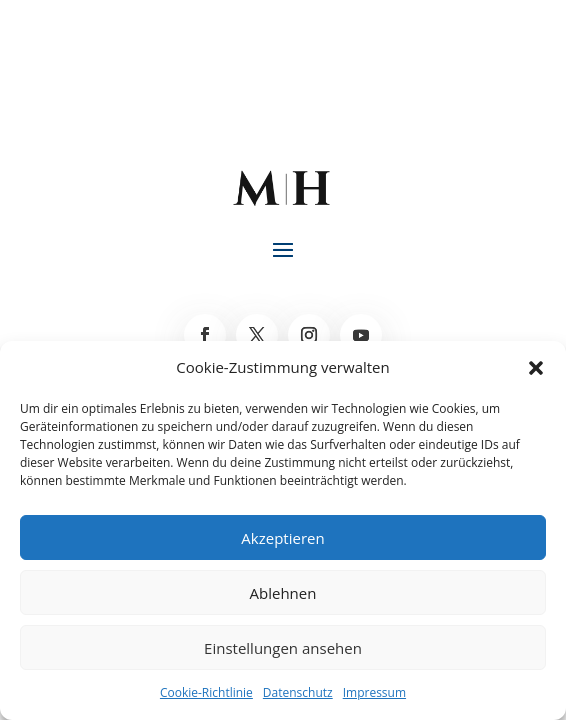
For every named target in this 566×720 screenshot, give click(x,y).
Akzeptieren (282, 538)
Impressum (374, 692)
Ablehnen (283, 593)
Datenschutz (298, 692)
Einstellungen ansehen (283, 648)
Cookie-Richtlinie (206, 692)
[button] (536, 368)
